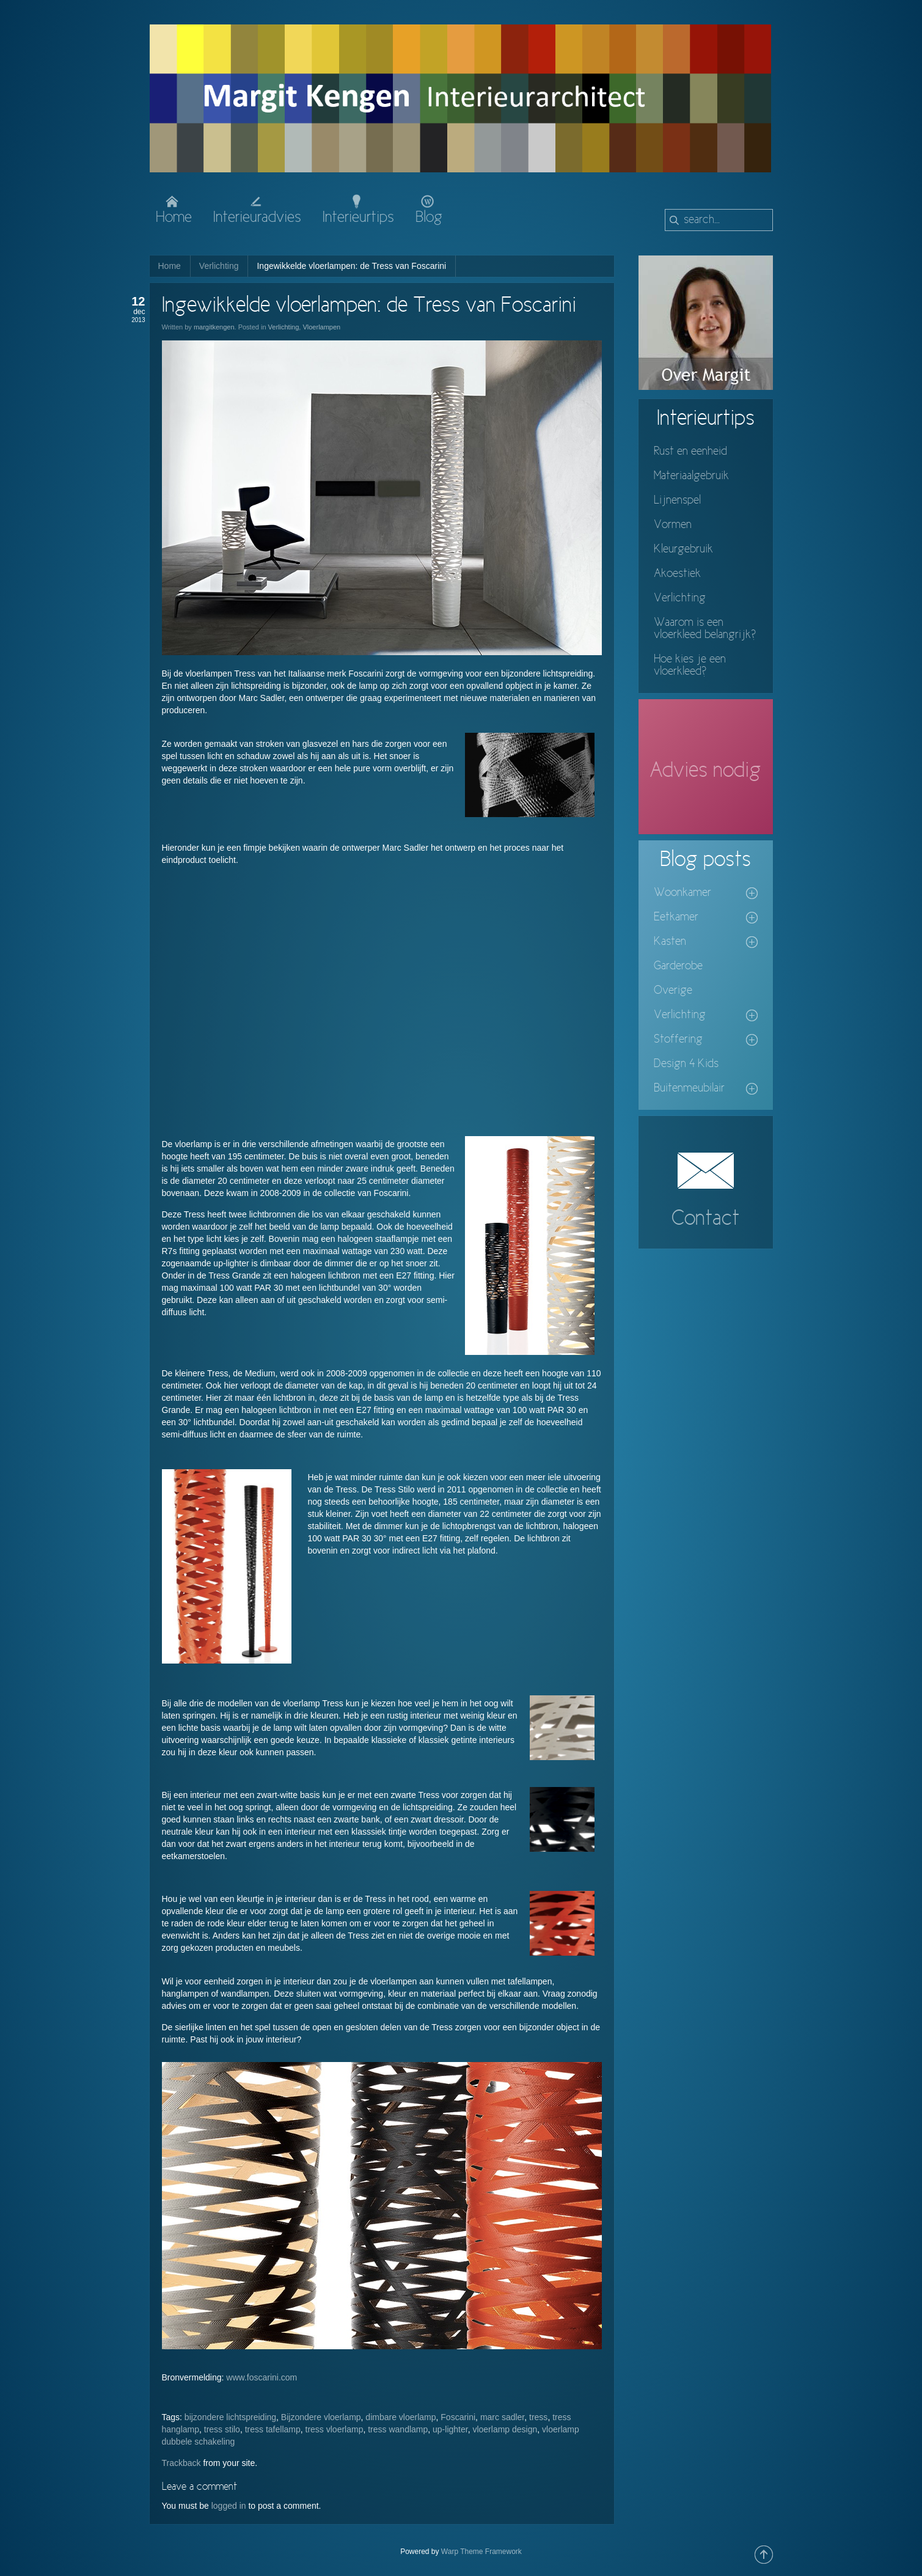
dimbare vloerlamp (400, 2417)
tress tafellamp (273, 2429)
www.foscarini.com (261, 2377)
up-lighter (450, 2429)
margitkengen (214, 327)
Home (169, 266)
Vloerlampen (321, 327)
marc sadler (502, 2417)
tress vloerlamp (335, 2429)
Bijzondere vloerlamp (321, 2417)
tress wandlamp (398, 2429)
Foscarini (458, 2417)
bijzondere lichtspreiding (230, 2417)
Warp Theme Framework (481, 2551)
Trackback (181, 2463)
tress (538, 2417)
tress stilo (222, 2429)
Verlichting (219, 266)
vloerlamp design (504, 2429)
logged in (228, 2506)
